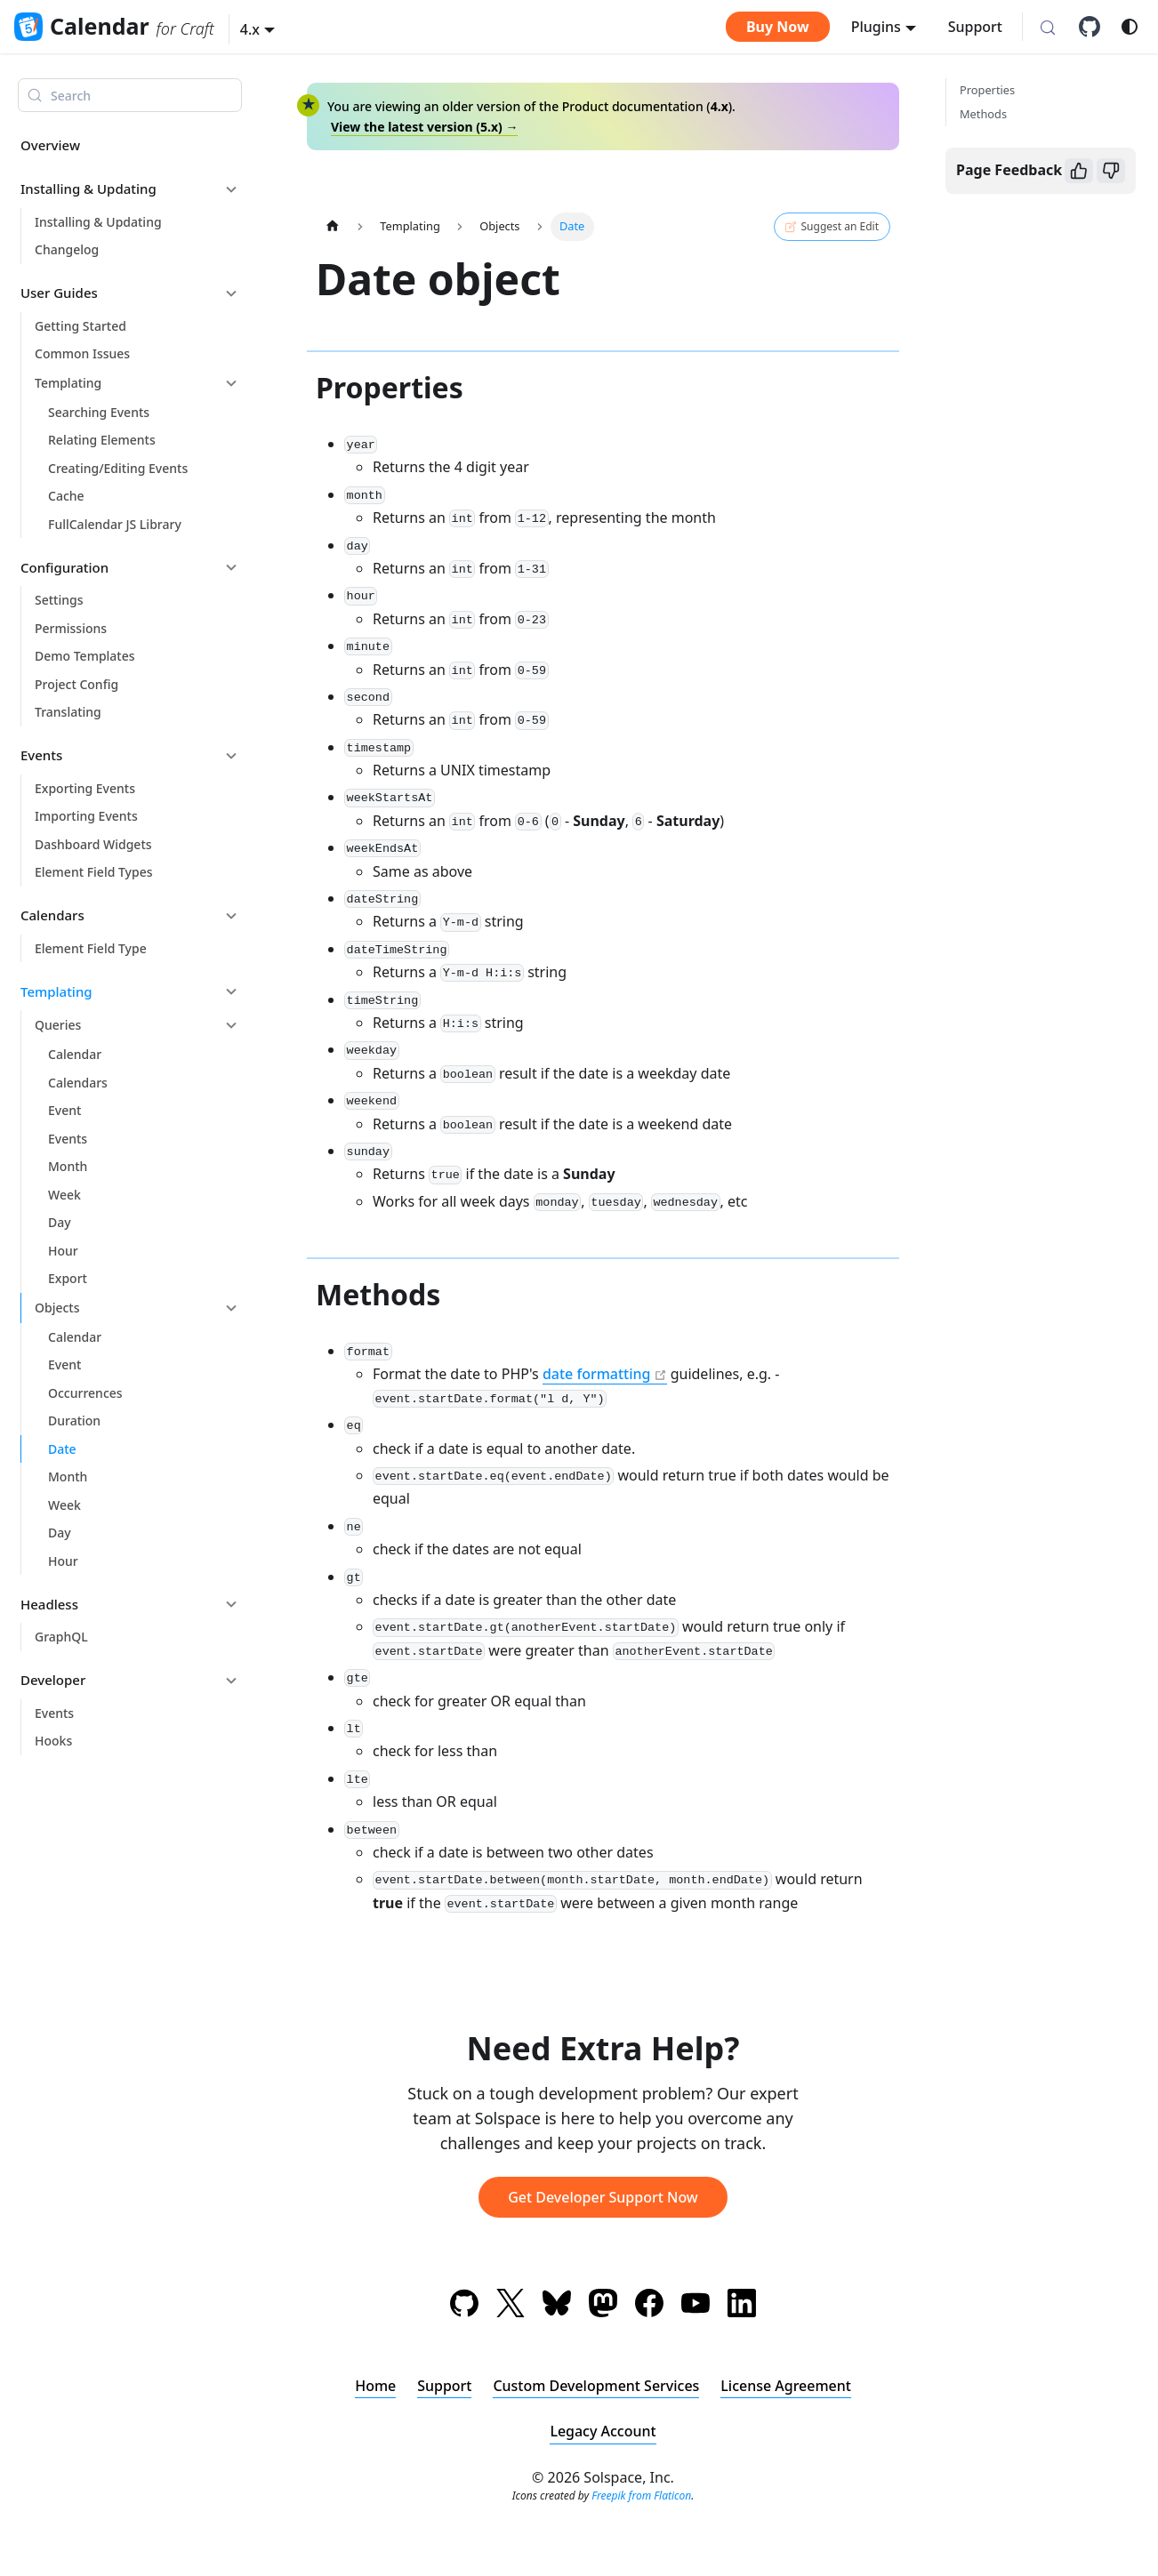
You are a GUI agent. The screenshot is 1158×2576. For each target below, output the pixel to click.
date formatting (597, 1374)
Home (375, 2385)
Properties (987, 90)
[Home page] (333, 226)
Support (975, 26)
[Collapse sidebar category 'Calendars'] (231, 916)
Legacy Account (602, 2431)
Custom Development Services (596, 2385)
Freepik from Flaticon (641, 2495)
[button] (257, 29)
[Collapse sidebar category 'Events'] (231, 756)
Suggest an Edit (832, 226)
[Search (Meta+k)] (1048, 28)
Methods (983, 114)
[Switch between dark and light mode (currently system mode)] (1129, 26)
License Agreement (786, 2385)
